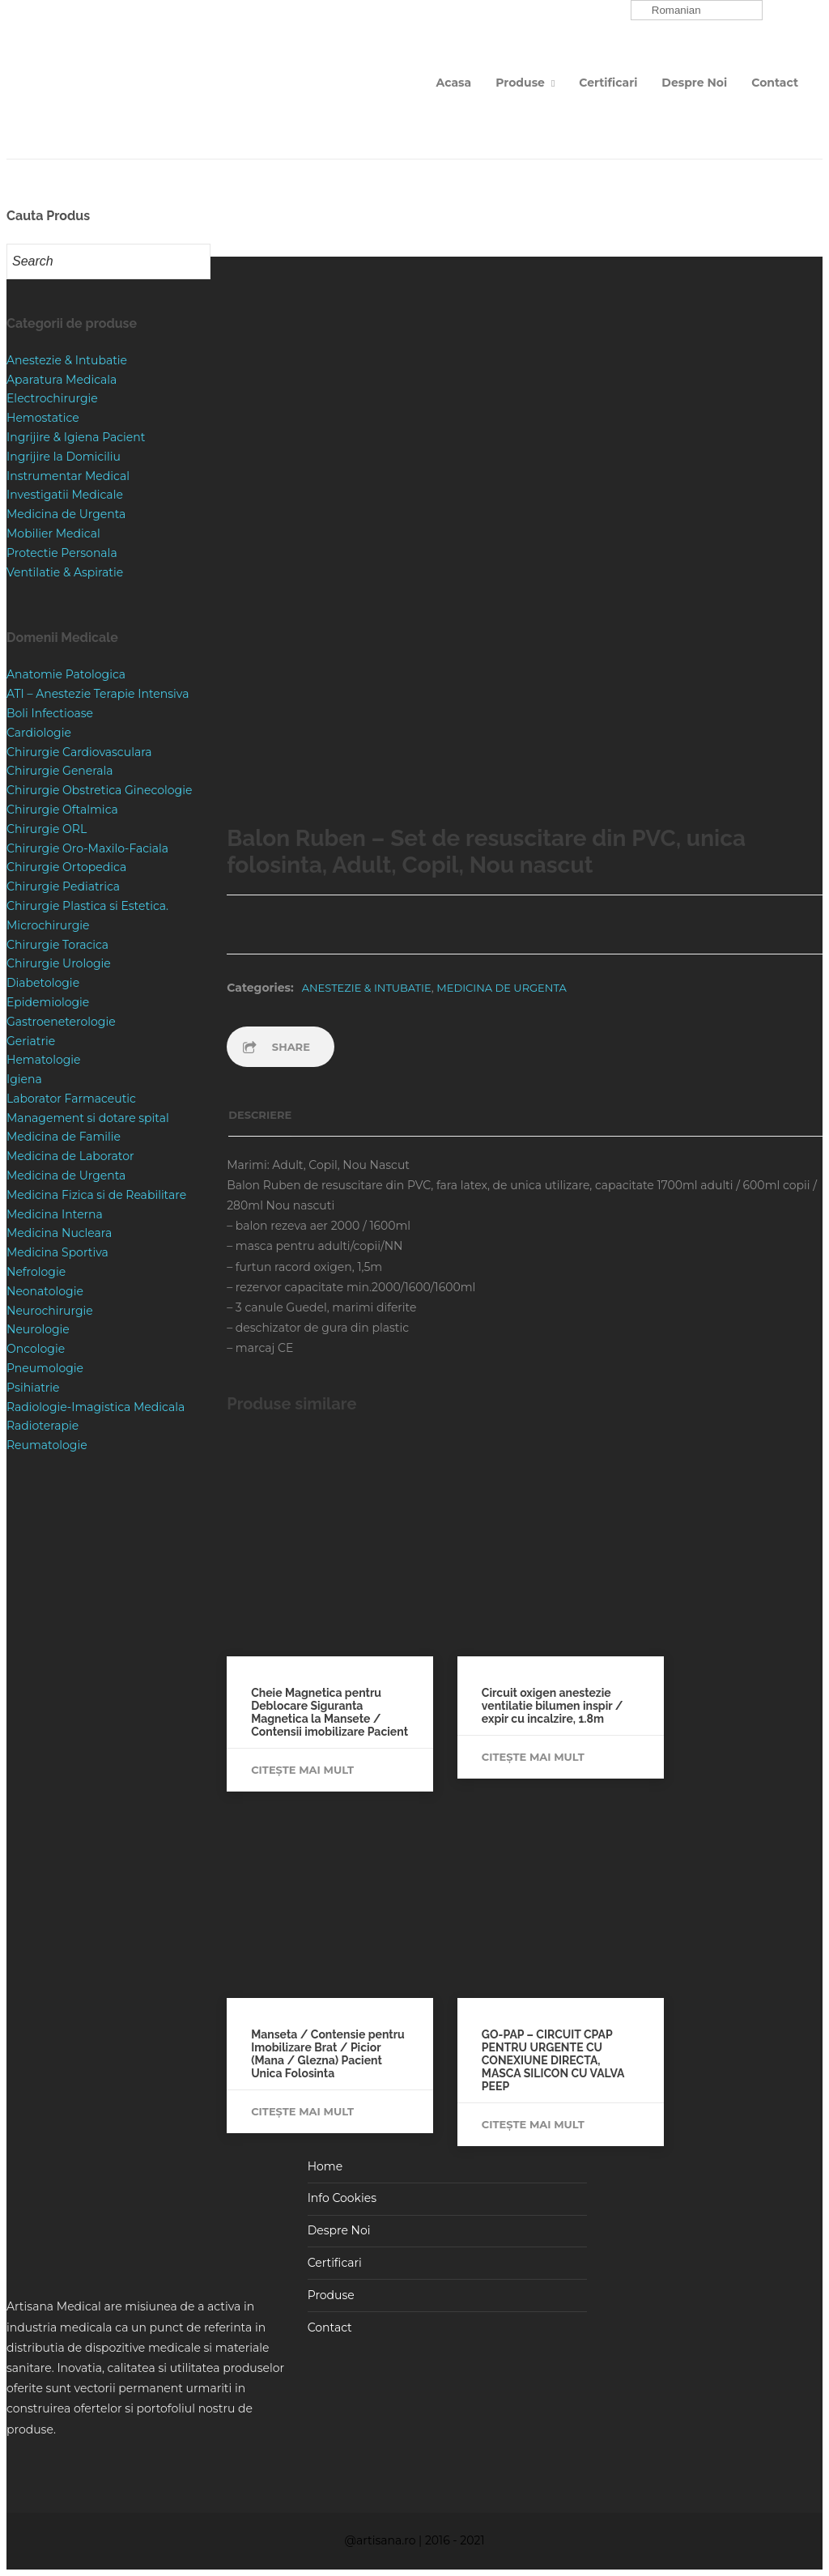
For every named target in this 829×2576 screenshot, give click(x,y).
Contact (774, 82)
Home (325, 2166)
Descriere (259, 1114)
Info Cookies (342, 2198)
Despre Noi (694, 82)
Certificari (608, 82)
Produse (520, 82)
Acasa (454, 82)
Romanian (668, 10)
